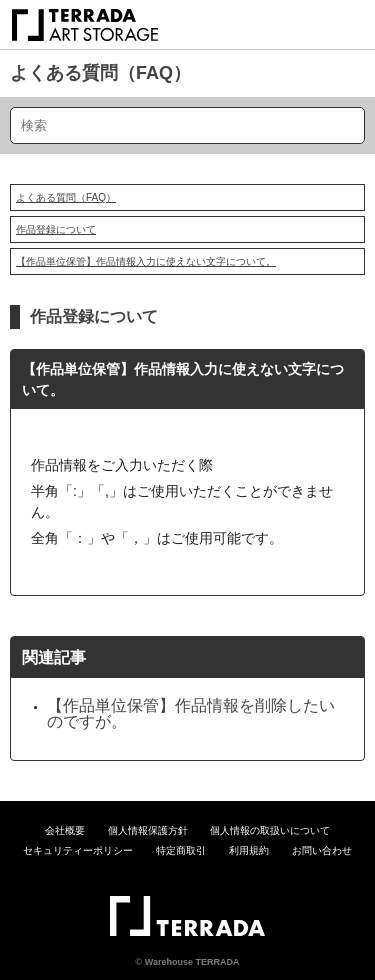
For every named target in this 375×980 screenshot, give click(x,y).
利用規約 (249, 850)
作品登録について (56, 229)
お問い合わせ (322, 850)
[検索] (187, 125)
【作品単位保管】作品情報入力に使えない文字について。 (146, 261)
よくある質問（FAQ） (100, 73)
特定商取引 (181, 850)
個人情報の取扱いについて (270, 830)
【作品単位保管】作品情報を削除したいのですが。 (191, 713)
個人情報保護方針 (148, 830)
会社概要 (65, 830)
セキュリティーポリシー (78, 850)
